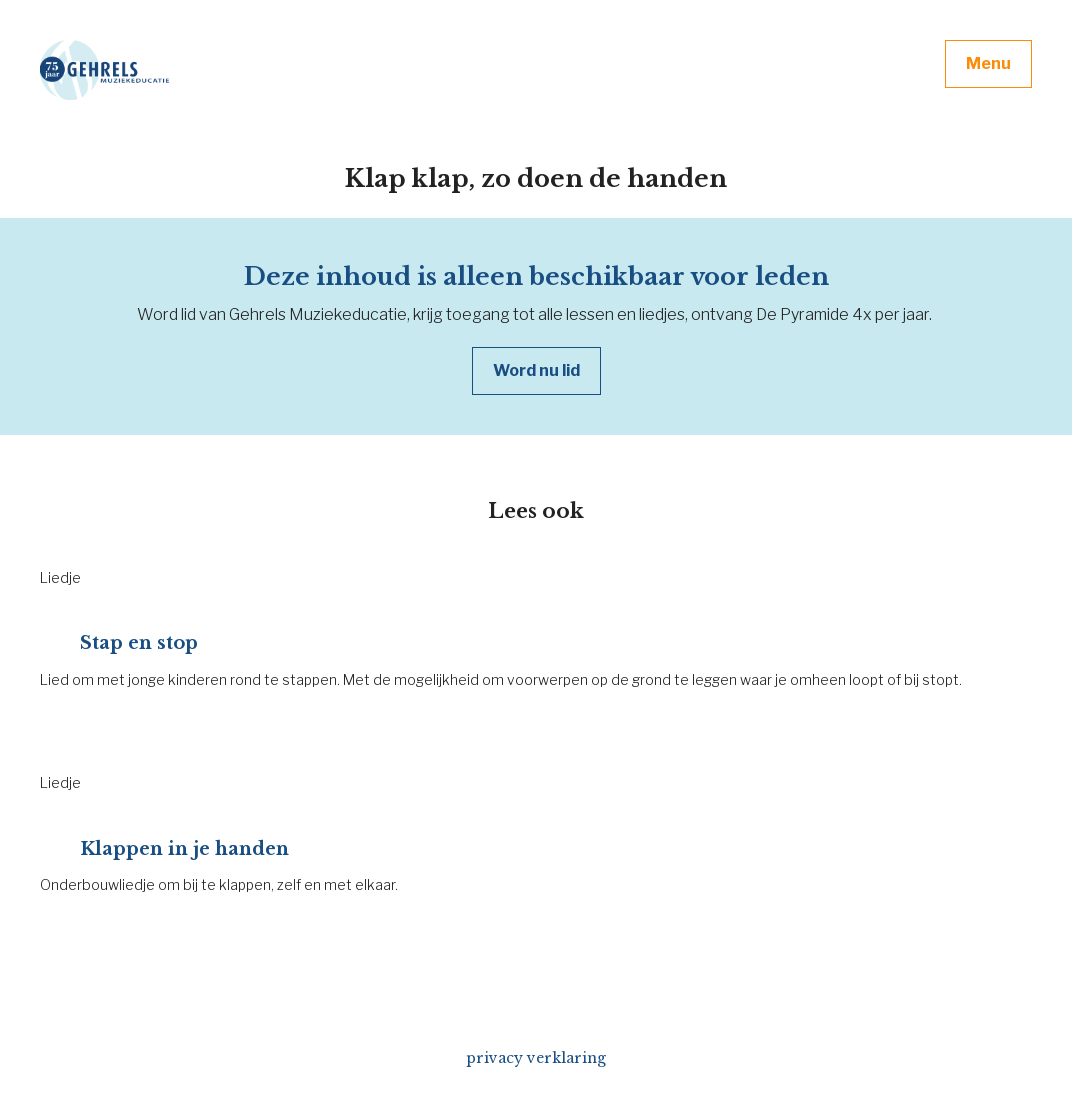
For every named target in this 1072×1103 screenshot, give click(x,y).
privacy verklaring (536, 1058)
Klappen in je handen (184, 849)
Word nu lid (536, 370)
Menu (988, 63)
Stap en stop (139, 643)
